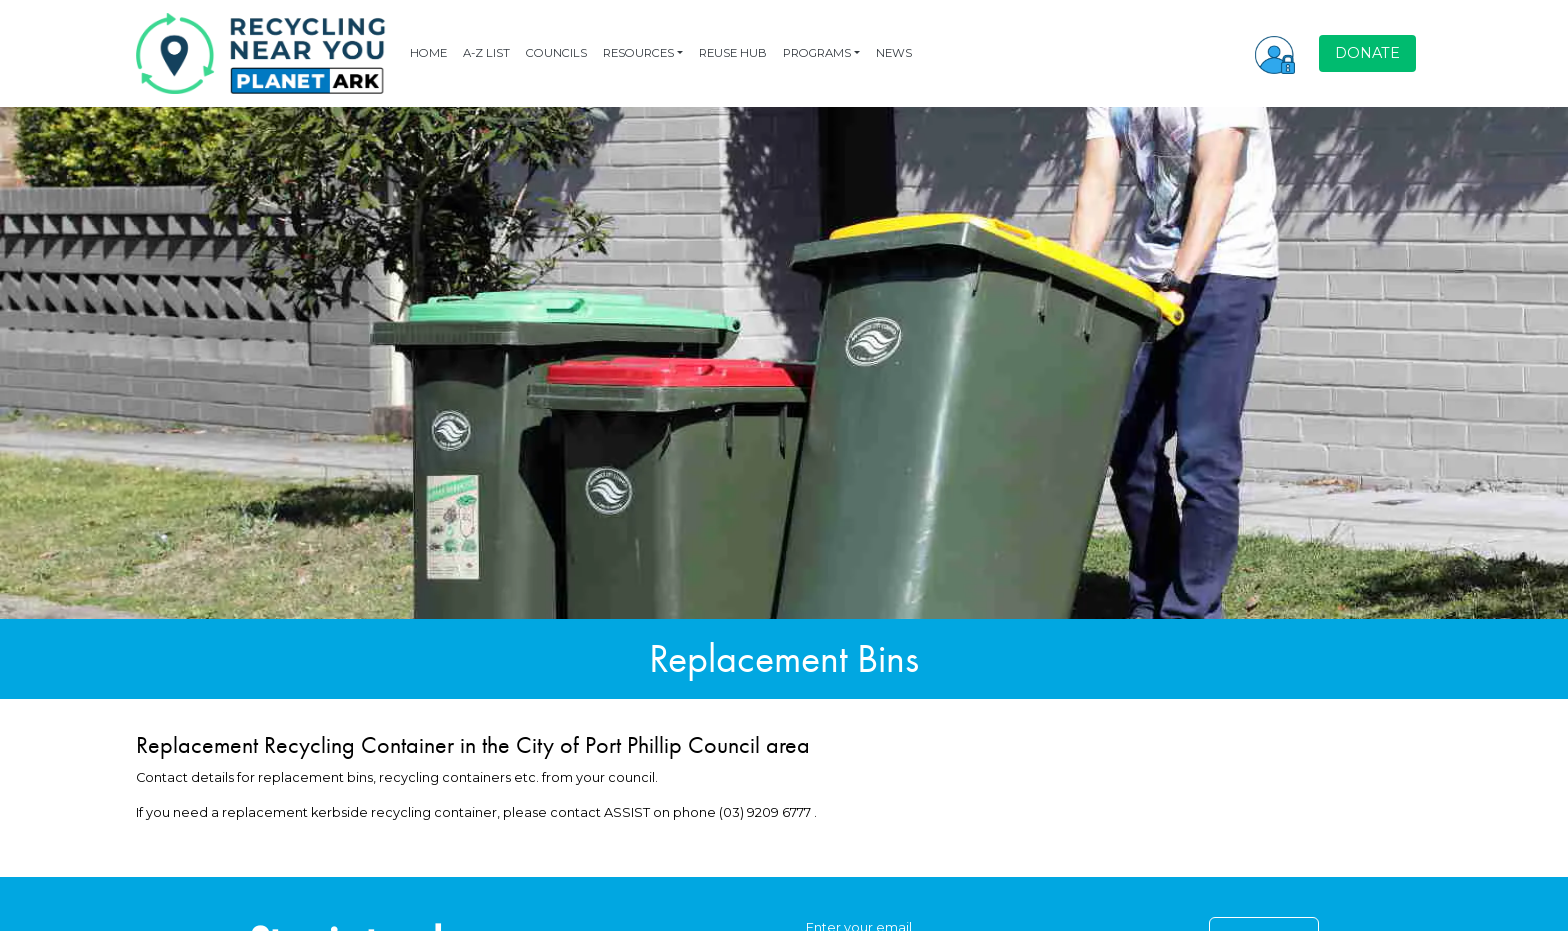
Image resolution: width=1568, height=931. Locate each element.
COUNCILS (556, 53)
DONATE (1367, 53)
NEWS (894, 53)
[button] (1275, 53)
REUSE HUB (733, 53)
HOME (428, 53)
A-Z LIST (486, 53)
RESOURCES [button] (638, 53)
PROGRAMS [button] (817, 53)
